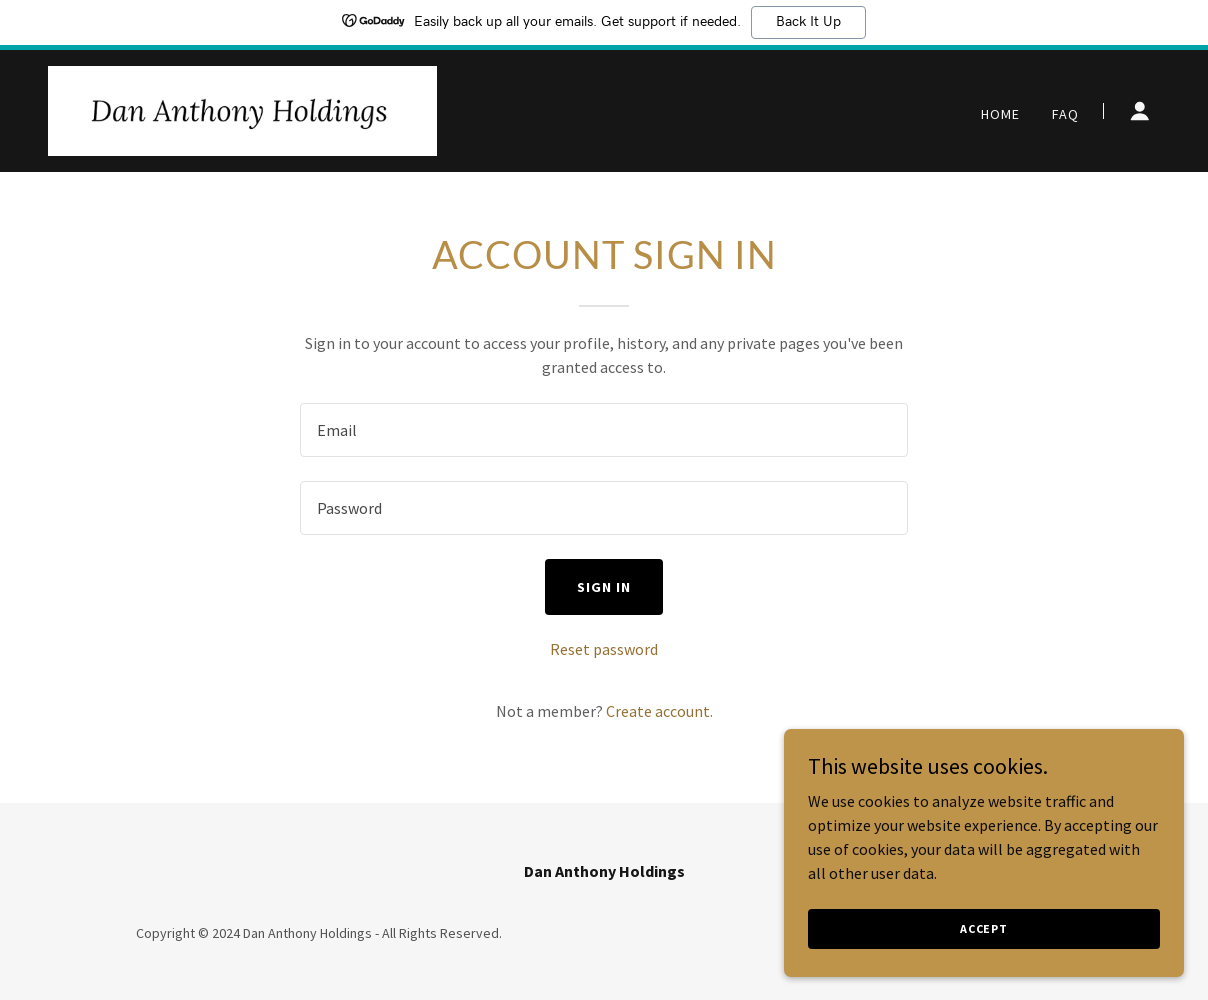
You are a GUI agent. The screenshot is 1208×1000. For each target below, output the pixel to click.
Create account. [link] (659, 711)
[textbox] (604, 430)
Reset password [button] (604, 649)
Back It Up (808, 22)
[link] (242, 109)
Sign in (604, 587)
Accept (984, 928)
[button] (1140, 111)
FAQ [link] (1065, 114)
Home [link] (1000, 114)
